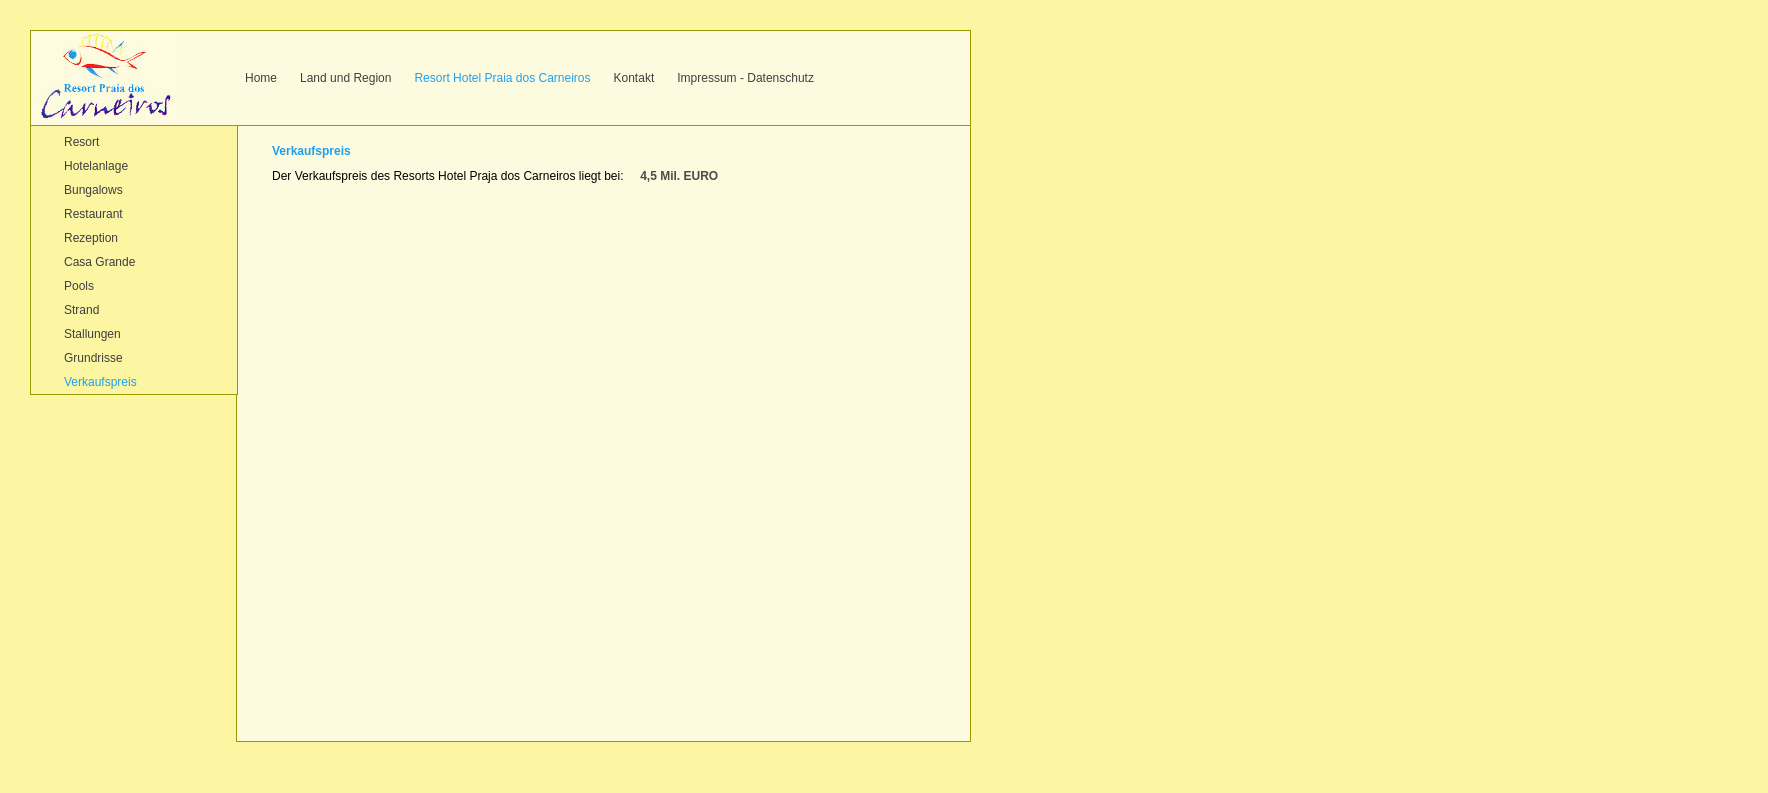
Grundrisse (93, 358)
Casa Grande (99, 262)
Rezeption (91, 238)
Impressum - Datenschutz (745, 78)
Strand (81, 310)
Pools (79, 286)
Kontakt (634, 78)
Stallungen (92, 334)
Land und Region (345, 78)
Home (261, 78)
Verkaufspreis (100, 382)
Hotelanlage (96, 166)
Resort (81, 142)
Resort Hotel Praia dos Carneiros (502, 78)
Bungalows (93, 190)
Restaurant (93, 214)
